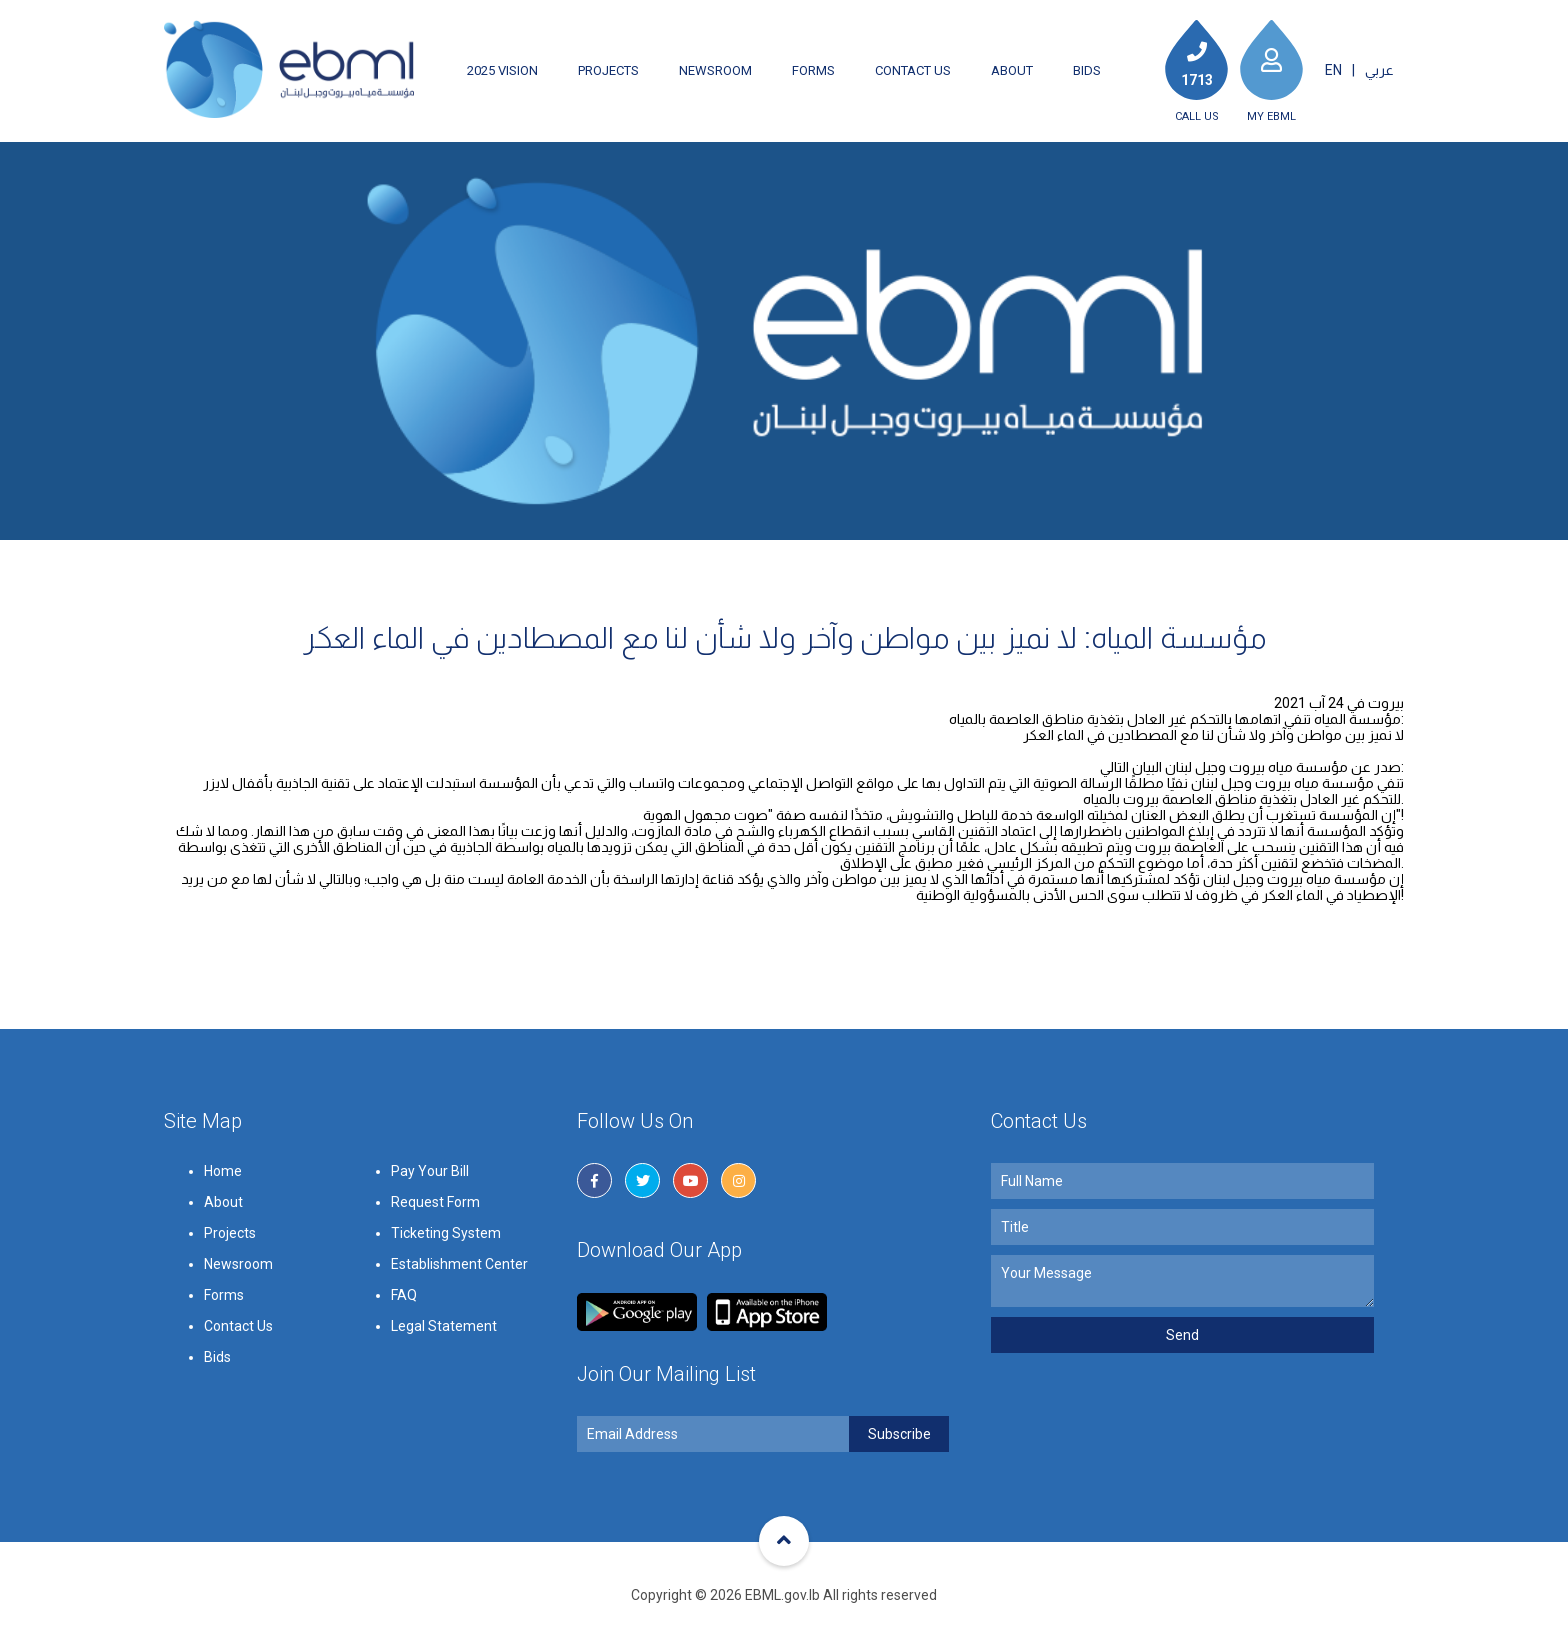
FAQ (404, 1371)
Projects (608, 70)
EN (1333, 70)
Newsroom (715, 70)
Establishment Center (459, 1340)
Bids (1087, 70)
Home (223, 1247)
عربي (1379, 70)
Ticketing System (446, 1309)
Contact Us (913, 70)
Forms (813, 70)
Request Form (435, 1278)
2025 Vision (502, 70)
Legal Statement (444, 1402)
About (1012, 70)
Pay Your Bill (430, 1247)
